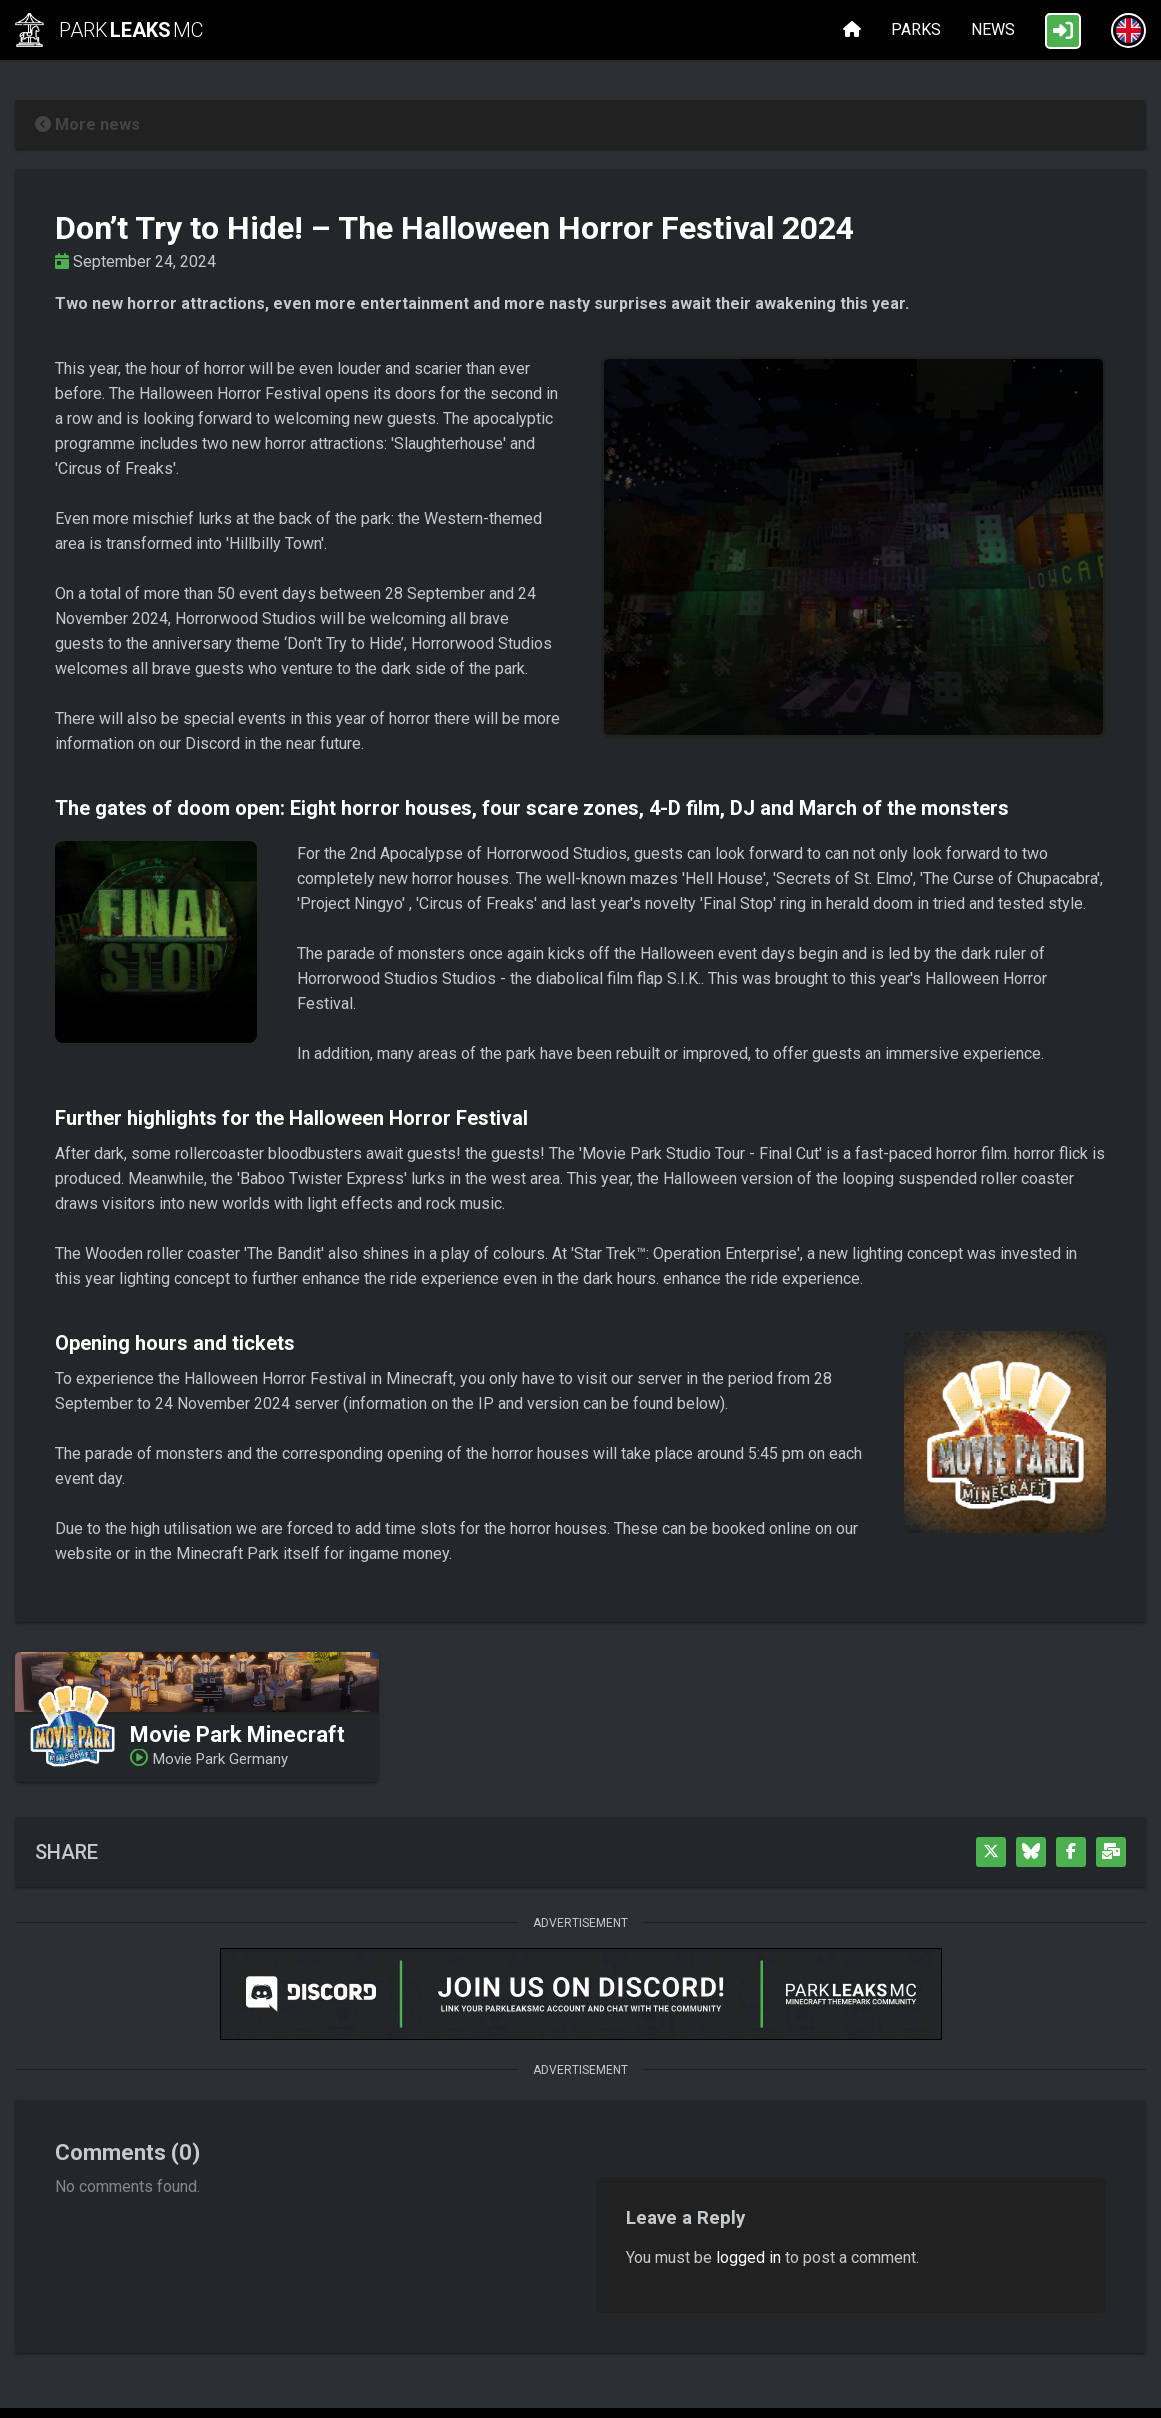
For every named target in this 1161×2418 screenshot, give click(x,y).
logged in (748, 2257)
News (993, 29)
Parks (916, 29)
